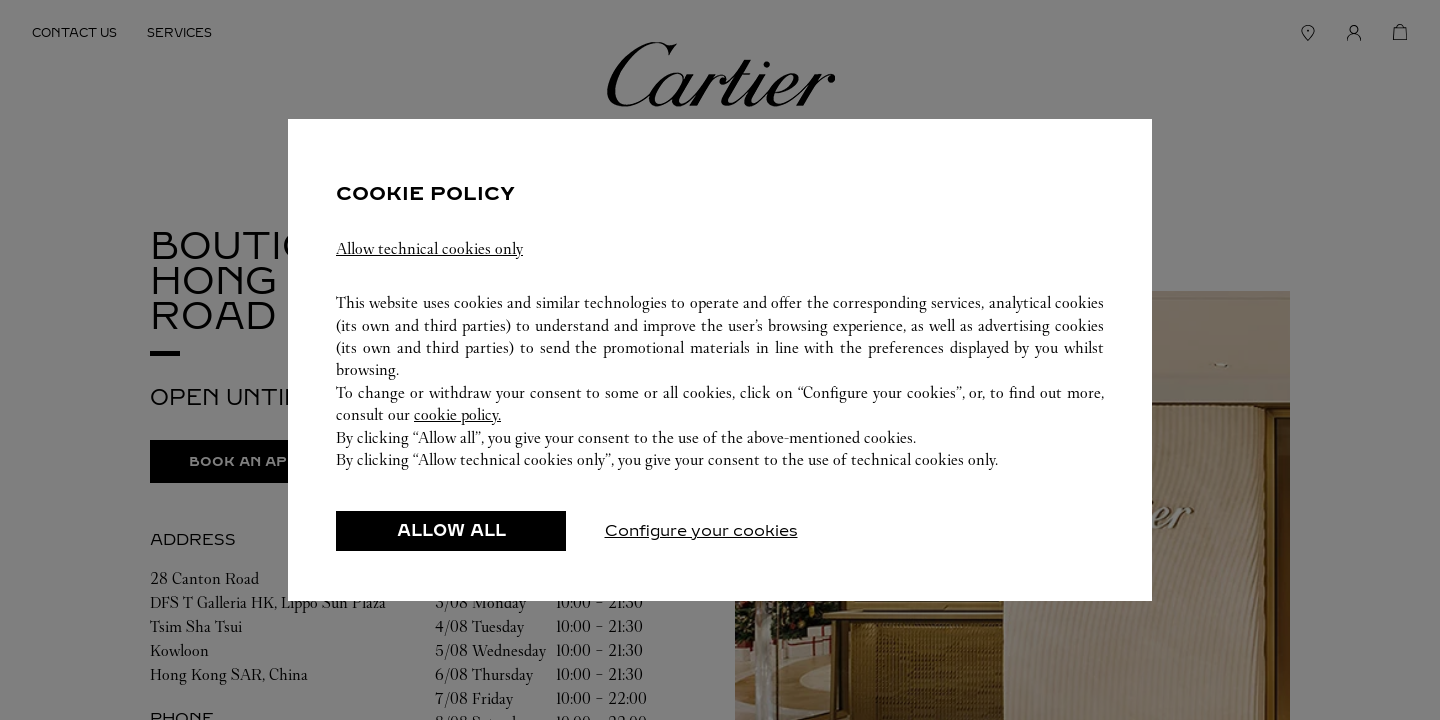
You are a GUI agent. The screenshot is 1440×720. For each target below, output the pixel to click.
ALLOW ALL (451, 541)
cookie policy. (457, 425)
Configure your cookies (701, 541)
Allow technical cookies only (429, 259)
